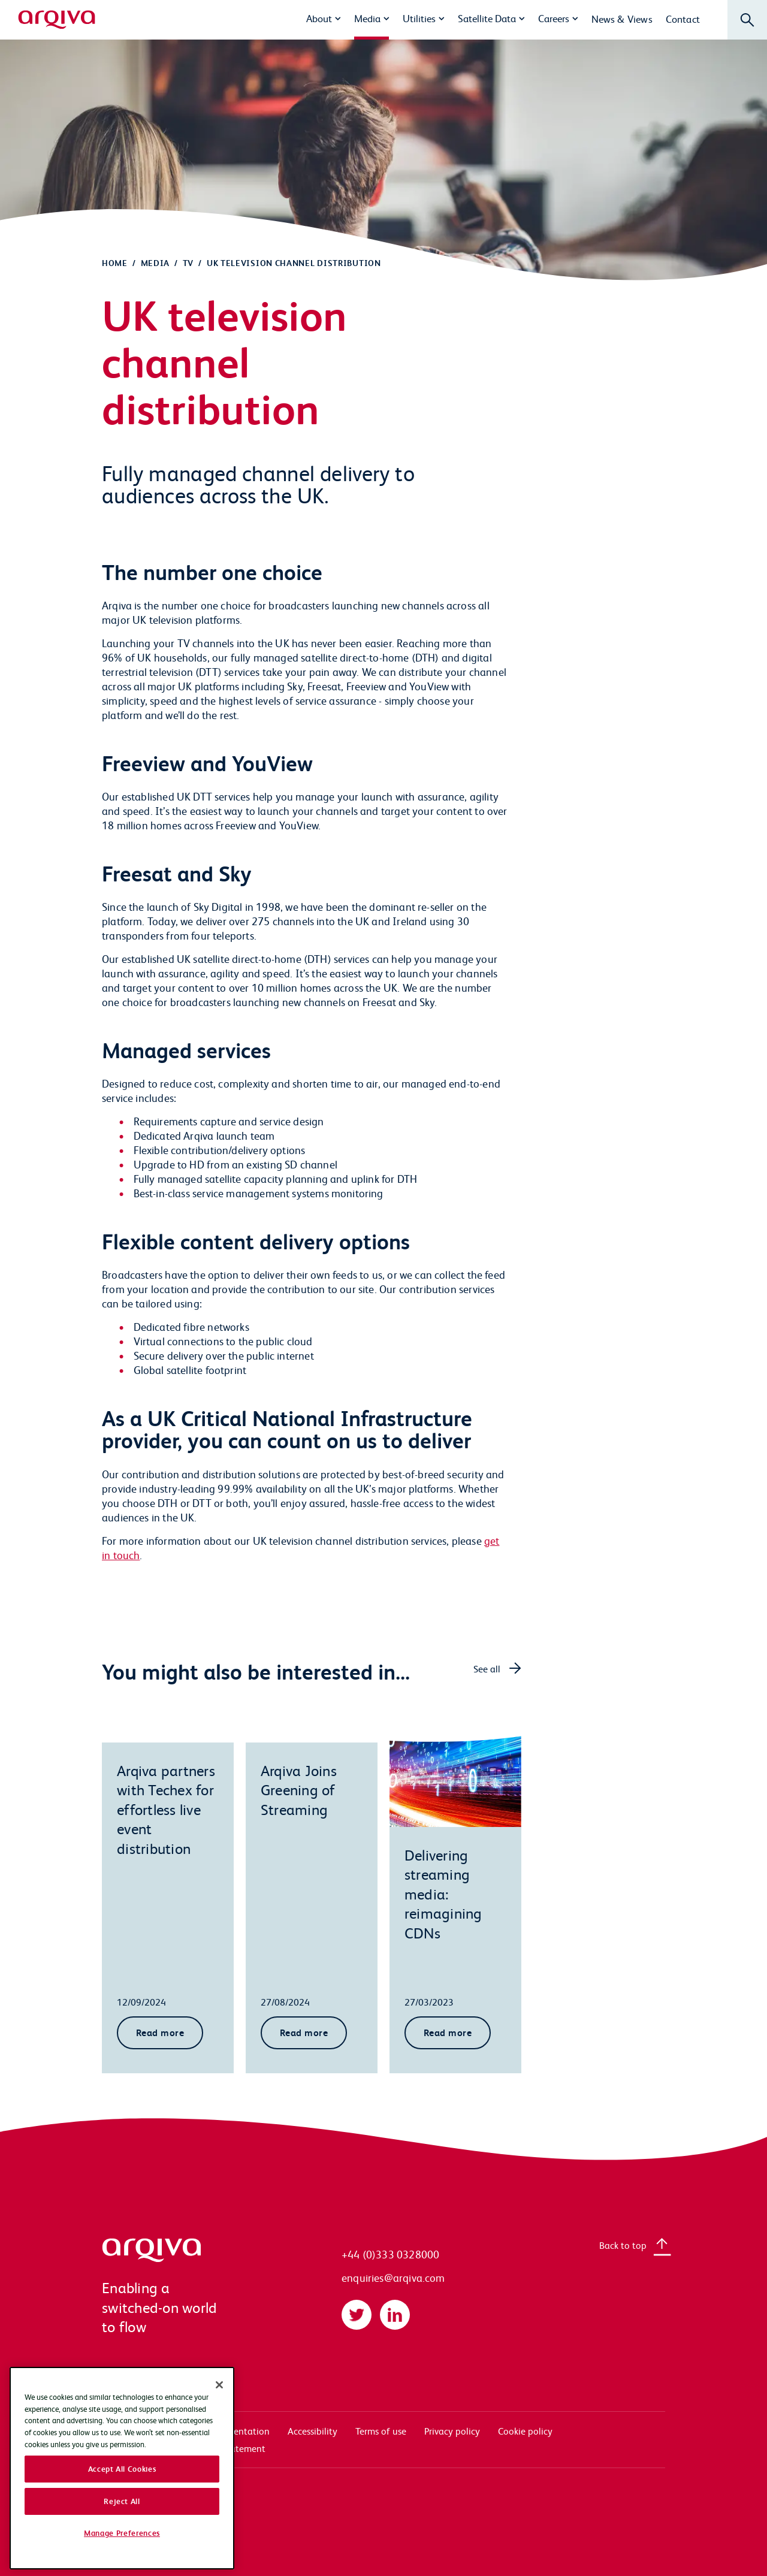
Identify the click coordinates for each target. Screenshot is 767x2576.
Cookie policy (525, 2430)
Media (367, 18)
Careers (553, 18)
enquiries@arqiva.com (393, 2277)
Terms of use (380, 2430)
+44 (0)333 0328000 (390, 2254)
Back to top (623, 2245)
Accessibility (312, 2430)
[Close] (219, 2455)
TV (188, 262)
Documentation (237, 2430)
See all (486, 1668)
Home (115, 262)
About (319, 18)
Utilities (419, 18)
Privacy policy (452, 2430)
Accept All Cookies (122, 2539)
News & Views (622, 18)
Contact (683, 18)
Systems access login (144, 2430)
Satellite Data (487, 18)
